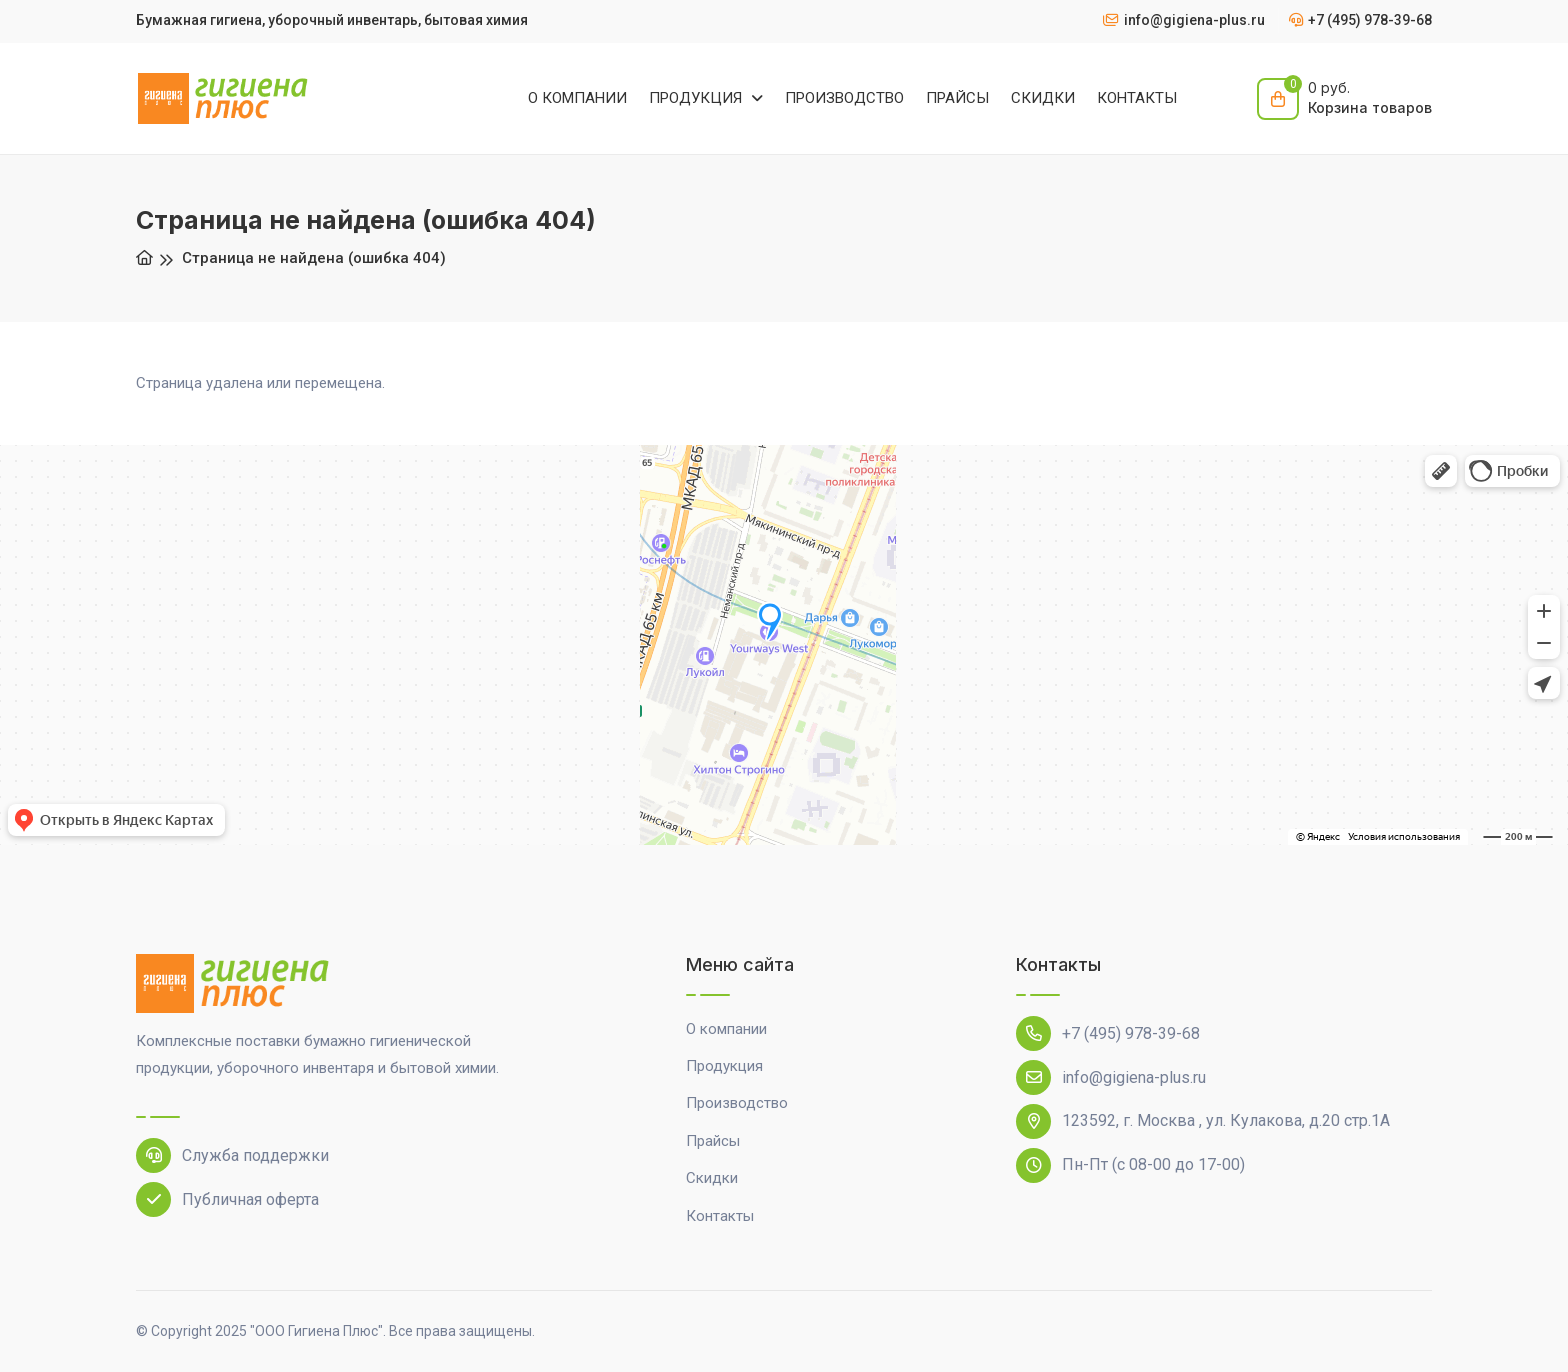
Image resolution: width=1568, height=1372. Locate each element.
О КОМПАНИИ (577, 98)
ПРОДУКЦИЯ (697, 98)
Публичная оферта (227, 1199)
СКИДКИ (1043, 98)
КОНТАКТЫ (1137, 98)
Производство (737, 1103)
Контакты (720, 1216)
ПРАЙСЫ (957, 98)
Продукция (724, 1066)
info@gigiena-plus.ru (1111, 1077)
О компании (726, 1029)
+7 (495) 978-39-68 (1108, 1033)
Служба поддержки (232, 1155)
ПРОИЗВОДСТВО (844, 98)
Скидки (712, 1178)
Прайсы (713, 1141)
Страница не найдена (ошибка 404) (314, 258)
